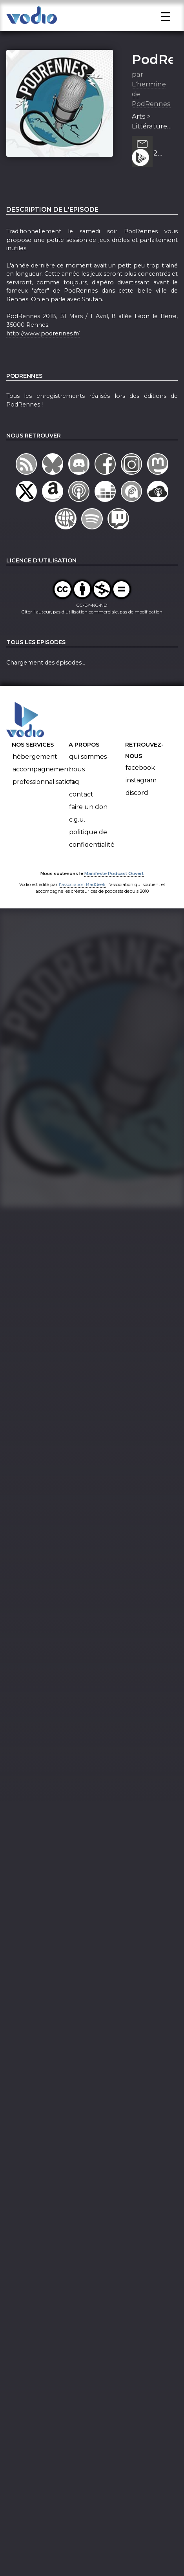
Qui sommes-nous (89, 783)
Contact (81, 814)
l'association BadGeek (82, 904)
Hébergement (35, 776)
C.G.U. (77, 839)
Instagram (141, 800)
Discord (137, 813)
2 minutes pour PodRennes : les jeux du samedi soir (162, 173)
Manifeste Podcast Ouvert (114, 893)
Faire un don (88, 826)
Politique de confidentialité (92, 858)
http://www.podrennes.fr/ (43, 353)
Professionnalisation (43, 801)
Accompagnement (42, 789)
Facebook (140, 787)
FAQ (74, 801)
